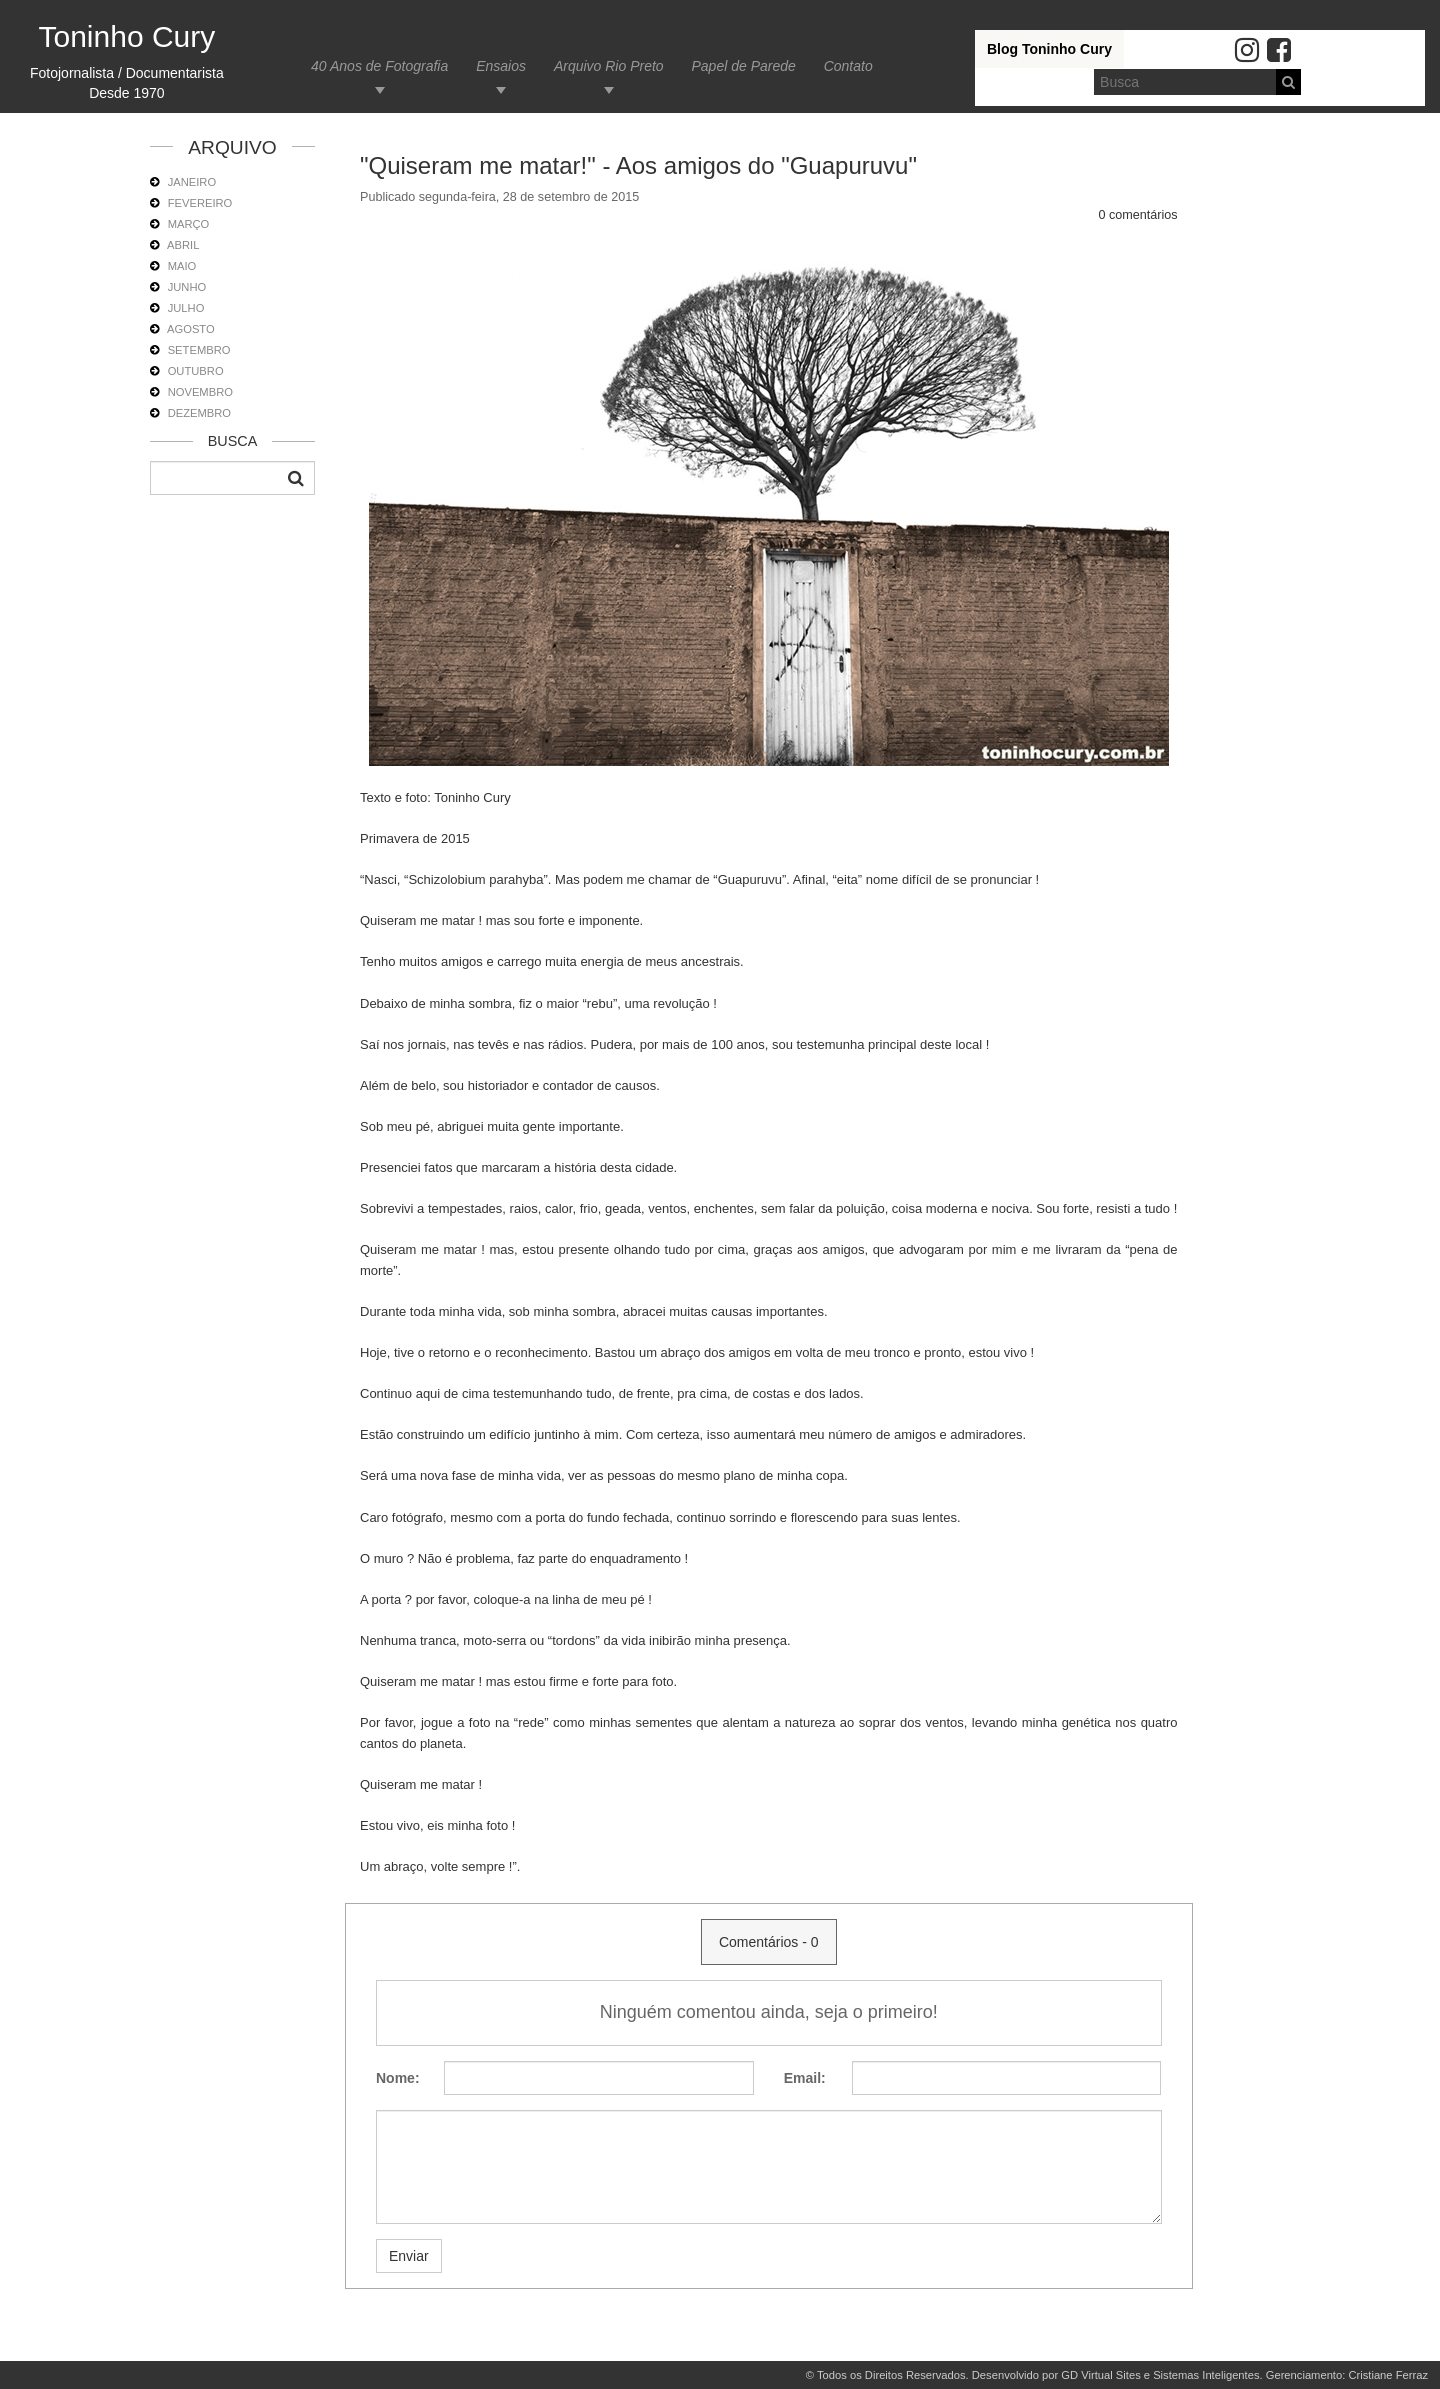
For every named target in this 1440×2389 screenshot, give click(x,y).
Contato (848, 66)
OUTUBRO (196, 371)
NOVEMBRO (200, 392)
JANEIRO (192, 182)
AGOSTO (191, 329)
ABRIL (183, 245)
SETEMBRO (199, 350)
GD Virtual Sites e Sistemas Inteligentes (1160, 2375)
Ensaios (501, 66)
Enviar (409, 2256)
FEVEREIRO (200, 203)
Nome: (398, 2078)
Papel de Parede (743, 66)
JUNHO (187, 287)
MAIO (182, 266)
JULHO (186, 308)
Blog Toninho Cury (1049, 49)
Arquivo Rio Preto (609, 66)
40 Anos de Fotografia (379, 66)
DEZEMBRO (199, 413)
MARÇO (189, 224)
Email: (805, 2078)
